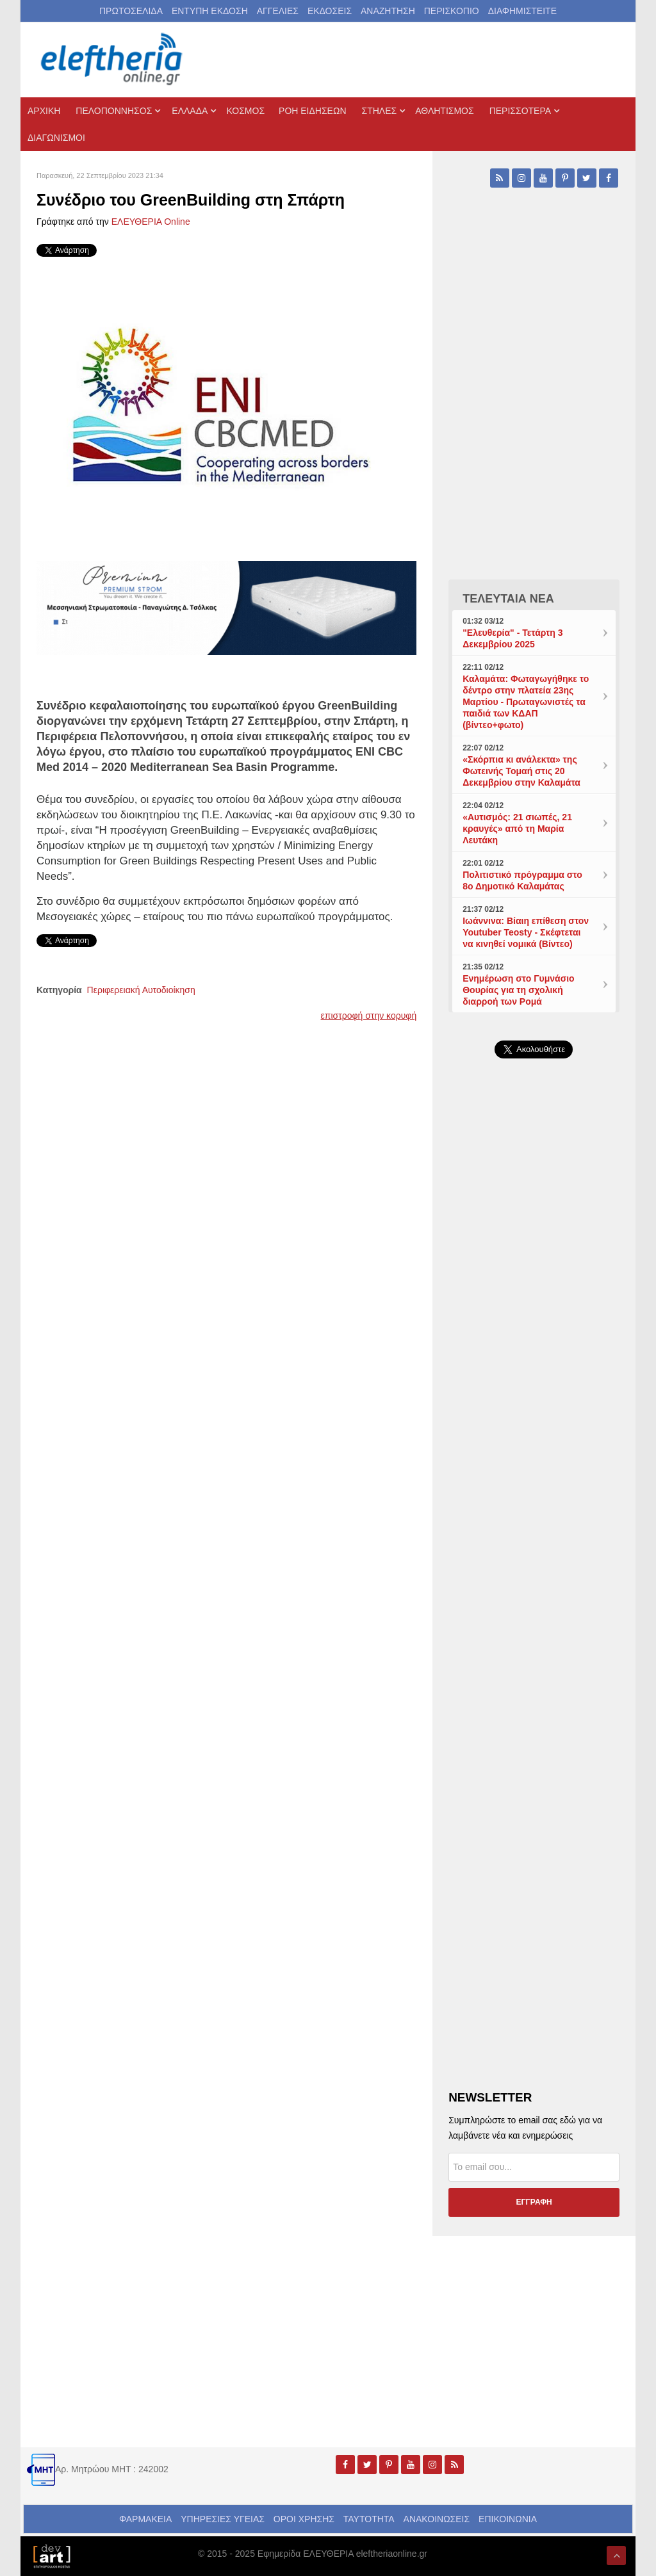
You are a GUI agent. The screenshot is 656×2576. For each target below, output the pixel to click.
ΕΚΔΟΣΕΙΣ (330, 11)
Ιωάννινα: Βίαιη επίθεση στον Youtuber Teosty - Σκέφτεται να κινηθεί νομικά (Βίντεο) (526, 932)
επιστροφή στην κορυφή (369, 1015)
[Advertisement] (533, 1363)
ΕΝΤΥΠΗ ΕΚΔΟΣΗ (210, 11)
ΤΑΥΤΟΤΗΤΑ (369, 2519)
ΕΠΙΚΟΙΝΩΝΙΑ (508, 2519)
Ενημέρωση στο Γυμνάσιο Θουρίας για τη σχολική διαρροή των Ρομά (518, 990)
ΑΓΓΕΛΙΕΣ (278, 11)
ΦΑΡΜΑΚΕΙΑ (145, 2519)
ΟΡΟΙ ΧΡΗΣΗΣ (304, 2519)
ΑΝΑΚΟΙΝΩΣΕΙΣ (437, 2519)
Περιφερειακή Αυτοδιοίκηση (141, 990)
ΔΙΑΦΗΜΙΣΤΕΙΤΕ (522, 11)
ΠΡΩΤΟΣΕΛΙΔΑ (131, 11)
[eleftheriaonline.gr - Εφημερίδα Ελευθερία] (113, 59)
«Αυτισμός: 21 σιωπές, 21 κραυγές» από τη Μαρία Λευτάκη (517, 828)
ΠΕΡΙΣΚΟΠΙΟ (451, 11)
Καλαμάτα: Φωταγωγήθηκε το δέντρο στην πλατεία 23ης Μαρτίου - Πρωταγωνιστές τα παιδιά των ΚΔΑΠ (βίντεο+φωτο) (526, 702)
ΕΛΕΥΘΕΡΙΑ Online (150, 221)
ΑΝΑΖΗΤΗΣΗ (388, 11)
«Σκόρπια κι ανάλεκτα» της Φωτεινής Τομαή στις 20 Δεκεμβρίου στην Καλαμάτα (521, 771)
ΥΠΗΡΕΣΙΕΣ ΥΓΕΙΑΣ (223, 2519)
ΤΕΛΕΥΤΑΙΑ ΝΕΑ (508, 598)
